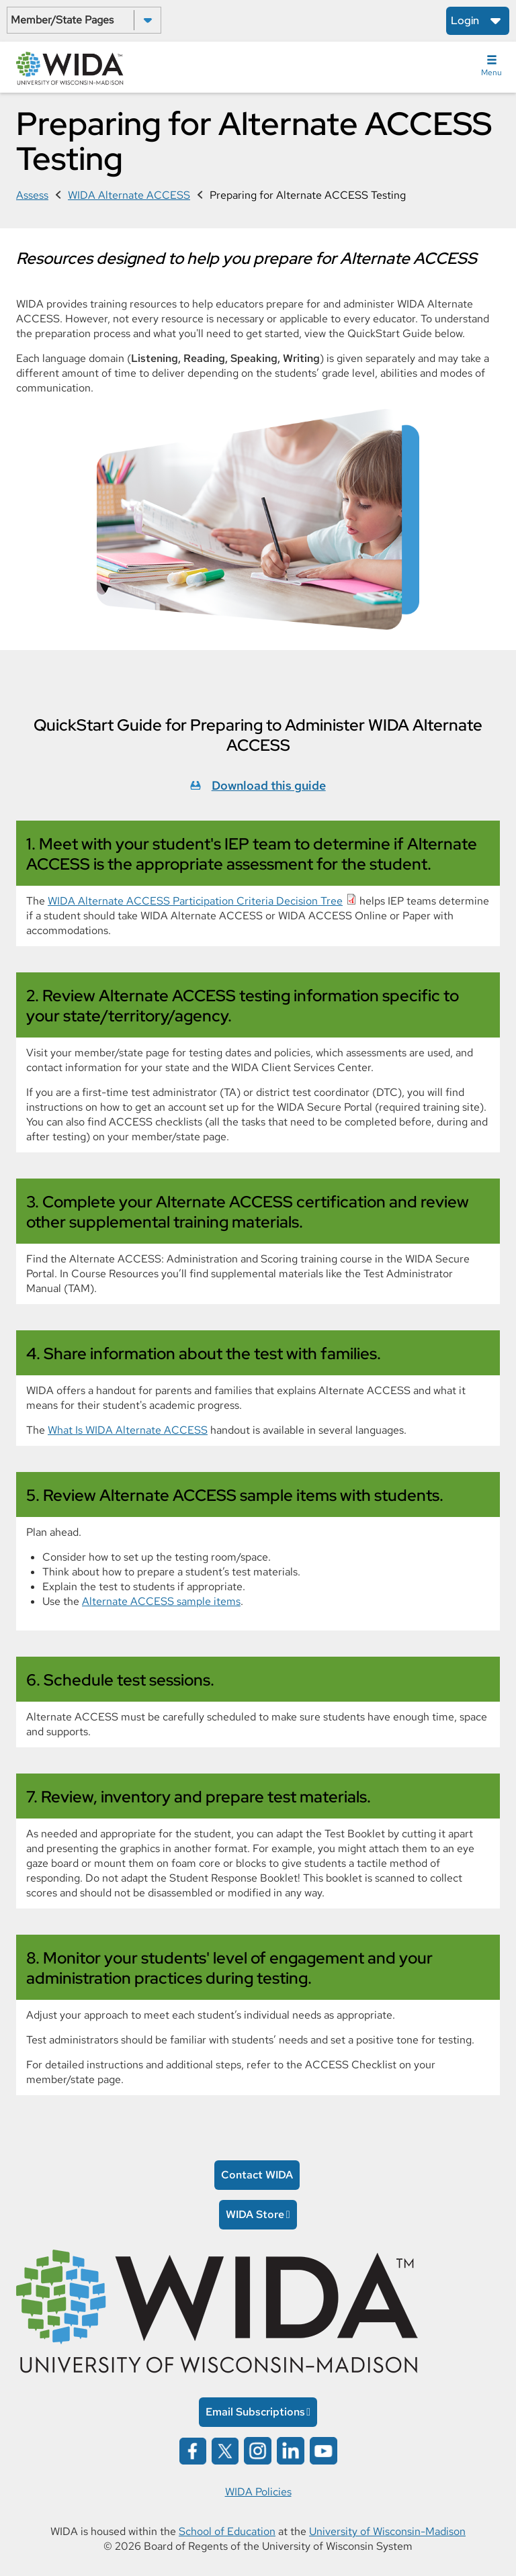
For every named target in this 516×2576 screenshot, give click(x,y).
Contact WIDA (257, 2175)
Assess (32, 195)
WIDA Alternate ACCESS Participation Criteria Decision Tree (195, 901)
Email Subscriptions (255, 2412)
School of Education (227, 2531)
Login (465, 20)
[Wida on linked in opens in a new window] (290, 2450)
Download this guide (269, 785)
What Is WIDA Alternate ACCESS (128, 1430)
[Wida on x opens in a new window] (225, 2450)
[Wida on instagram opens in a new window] (257, 2450)
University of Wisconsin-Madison (387, 2531)
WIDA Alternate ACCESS (129, 195)
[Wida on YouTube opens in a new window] (323, 2450)
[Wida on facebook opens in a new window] (192, 2450)
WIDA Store (255, 2214)
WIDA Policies (258, 2492)
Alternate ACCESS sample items (161, 1601)
